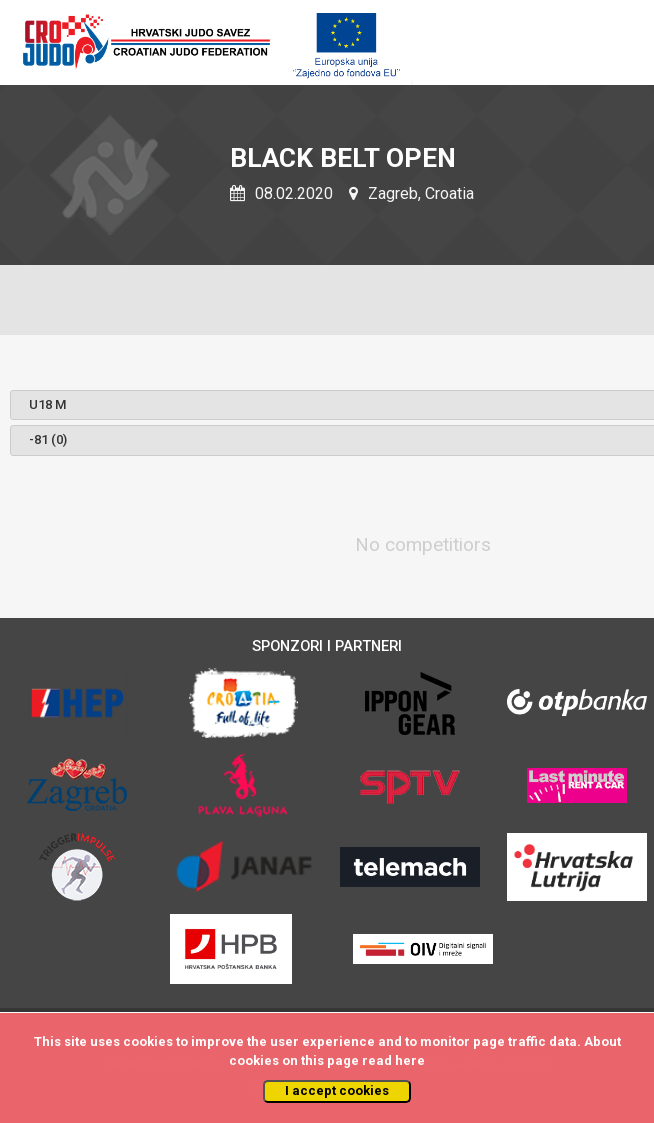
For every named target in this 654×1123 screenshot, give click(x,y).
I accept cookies (337, 1090)
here (410, 1060)
